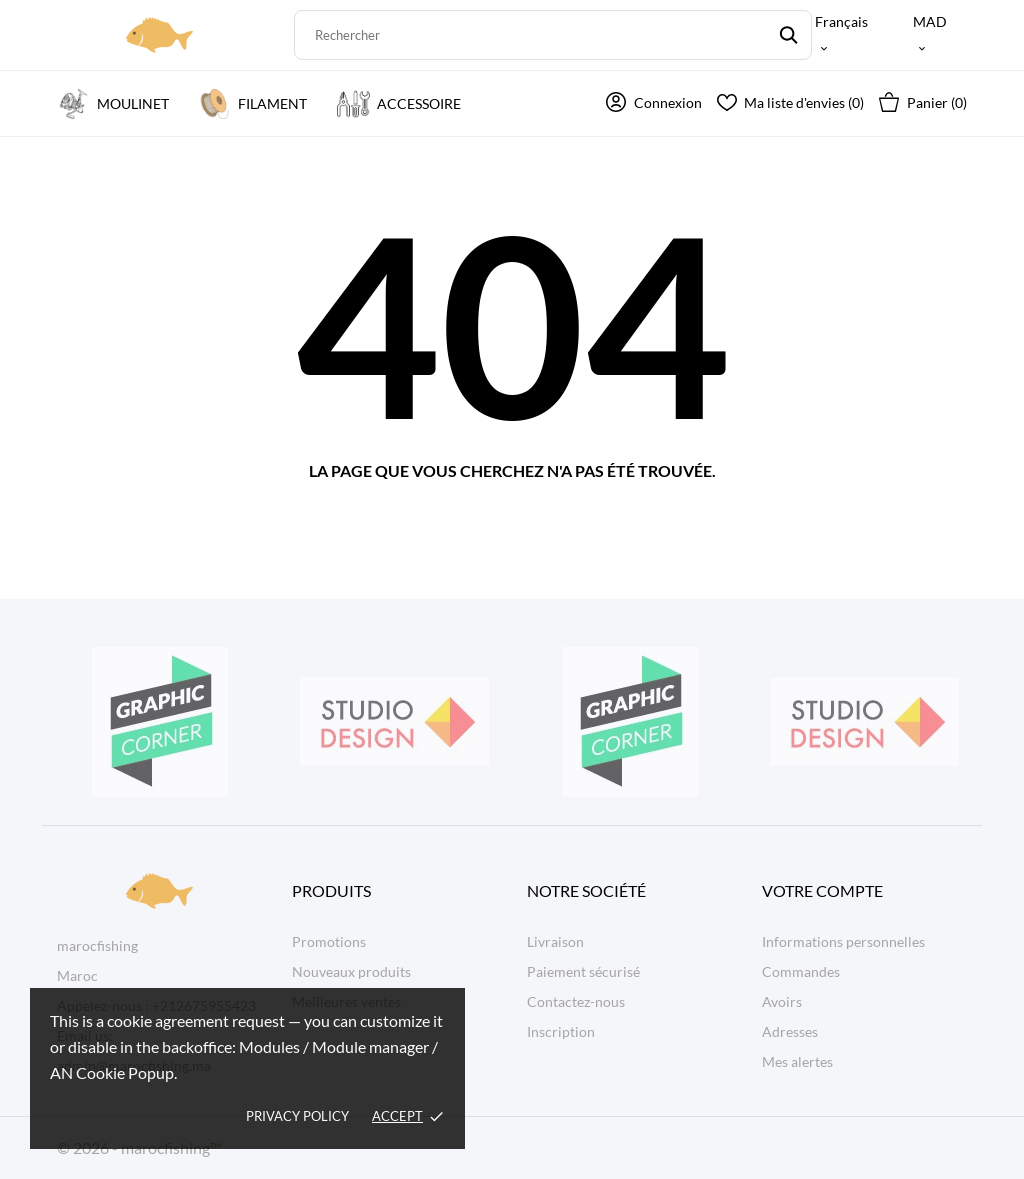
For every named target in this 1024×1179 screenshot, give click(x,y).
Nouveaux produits (351, 971)
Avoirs (782, 1001)
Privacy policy (297, 1116)
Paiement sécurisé (583, 971)
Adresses (790, 1031)
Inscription (561, 1031)
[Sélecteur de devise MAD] (940, 35)
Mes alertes (797, 1061)
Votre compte (822, 890)
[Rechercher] (553, 35)
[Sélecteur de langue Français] (851, 35)
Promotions (329, 941)
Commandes (801, 971)
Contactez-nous (576, 1001)
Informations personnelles (843, 941)
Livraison (555, 941)
